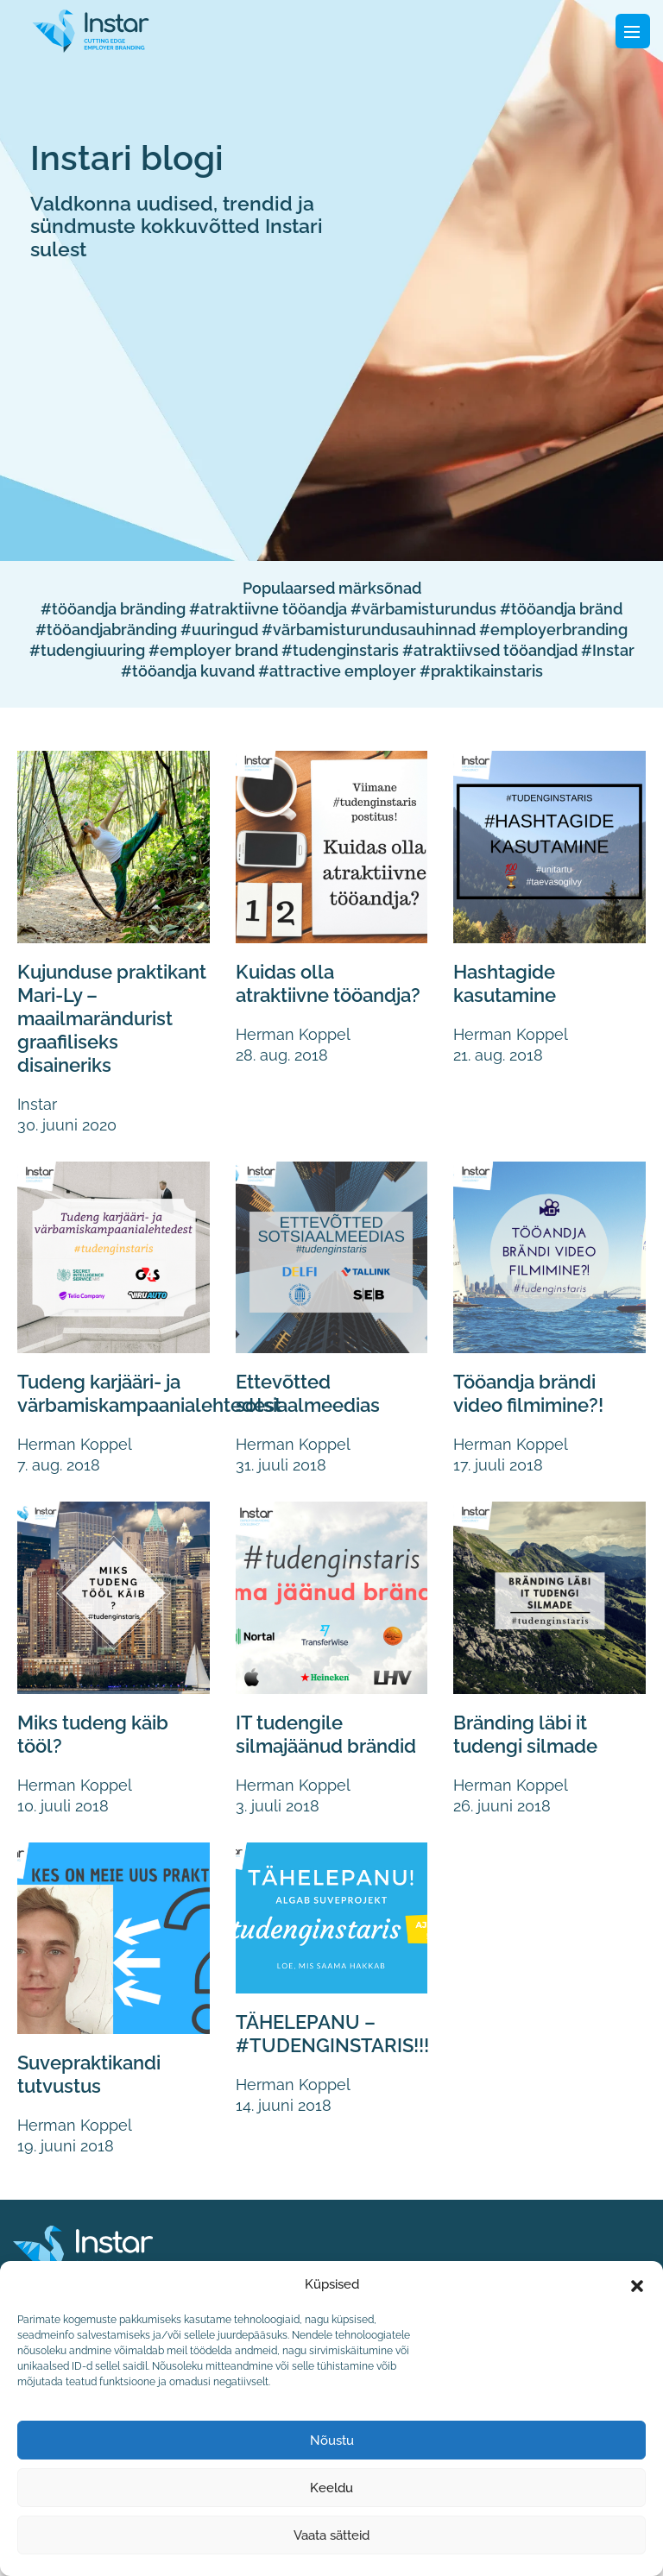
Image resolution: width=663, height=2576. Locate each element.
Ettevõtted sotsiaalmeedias (312, 1390)
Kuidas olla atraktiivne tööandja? (288, 994)
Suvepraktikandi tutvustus (94, 2091)
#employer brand (213, 650)
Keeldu (331, 2488)
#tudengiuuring (87, 650)
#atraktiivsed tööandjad (490, 650)
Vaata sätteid (331, 2535)
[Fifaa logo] (90, 29)
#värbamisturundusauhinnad (369, 629)
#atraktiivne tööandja (268, 609)
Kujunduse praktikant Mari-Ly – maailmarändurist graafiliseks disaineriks (111, 1017)
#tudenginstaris (340, 650)
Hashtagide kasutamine (508, 982)
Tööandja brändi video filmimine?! (534, 1390)
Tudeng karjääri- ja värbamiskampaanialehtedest (157, 1390)
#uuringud (219, 629)
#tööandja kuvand (188, 671)
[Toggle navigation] (633, 31)
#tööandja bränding (113, 609)
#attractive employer (337, 671)
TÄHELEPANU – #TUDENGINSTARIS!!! (337, 2051)
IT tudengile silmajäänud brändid (293, 1741)
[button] (637, 2284)
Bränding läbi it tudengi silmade (530, 1729)
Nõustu (332, 2440)
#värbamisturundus (423, 609)
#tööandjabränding (106, 629)
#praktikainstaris (481, 671)
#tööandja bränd (561, 609)
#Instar (608, 650)
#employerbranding (553, 629)
